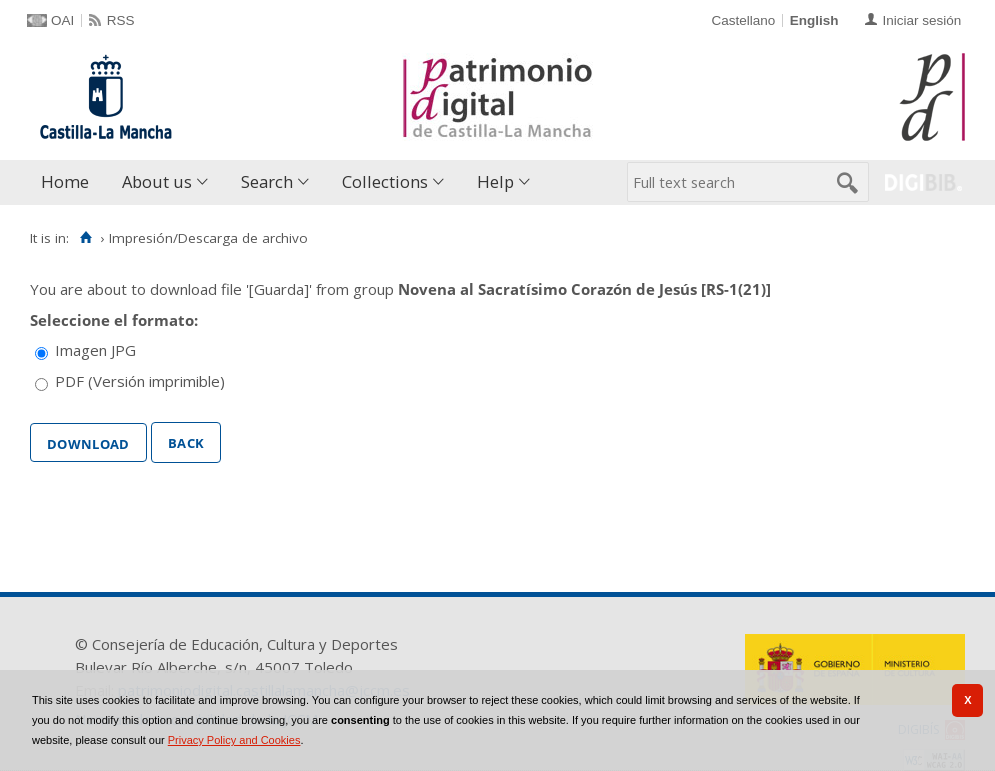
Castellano (743, 20)
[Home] (85, 238)
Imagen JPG (95, 350)
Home (65, 181)
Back (186, 441)
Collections (385, 181)
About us (157, 181)
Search (267, 181)
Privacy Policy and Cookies (234, 740)
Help (495, 181)
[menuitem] (69, 182)
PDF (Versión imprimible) (140, 381)
